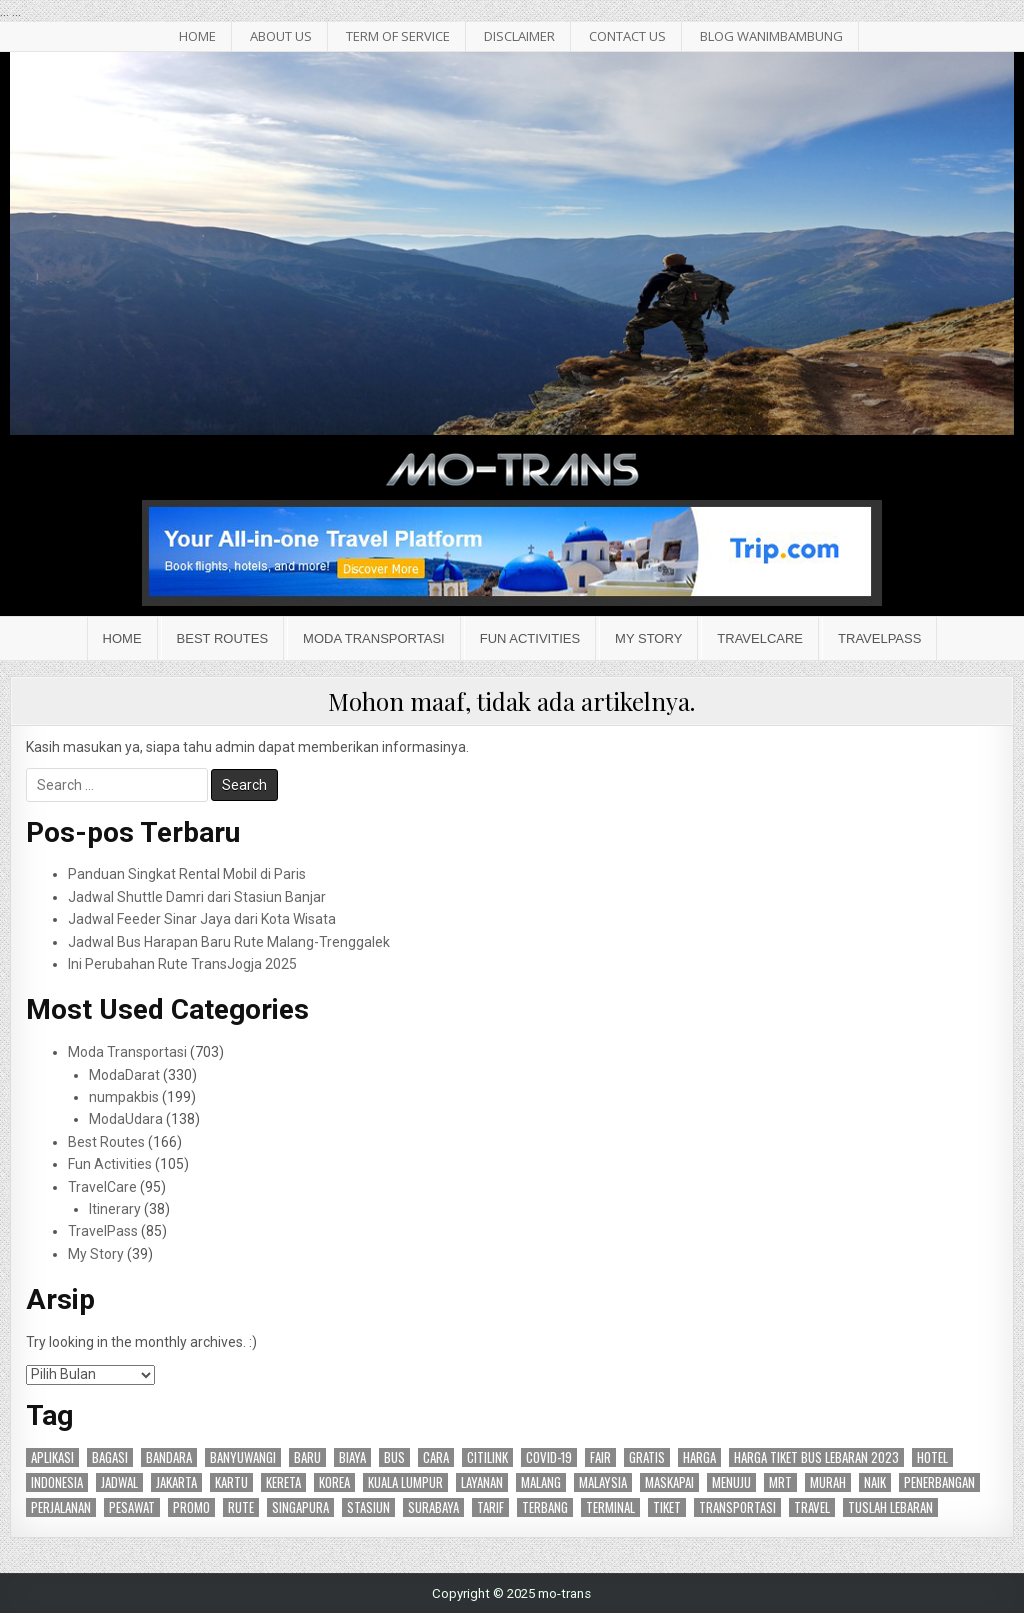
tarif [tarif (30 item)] (490, 1507)
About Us (281, 36)
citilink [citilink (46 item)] (487, 1457)
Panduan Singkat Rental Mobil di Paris (187, 874)
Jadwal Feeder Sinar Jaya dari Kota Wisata (202, 919)
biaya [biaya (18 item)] (352, 1457)
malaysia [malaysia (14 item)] (603, 1482)
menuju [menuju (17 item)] (731, 1482)
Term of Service (398, 36)
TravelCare (760, 638)
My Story (648, 638)
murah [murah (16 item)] (828, 1482)
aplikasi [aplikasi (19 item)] (52, 1457)
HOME (197, 36)
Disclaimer (519, 36)
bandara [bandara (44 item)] (169, 1457)
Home (122, 638)
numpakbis (124, 1097)
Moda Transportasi (374, 638)
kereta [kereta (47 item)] (283, 1482)
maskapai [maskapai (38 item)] (669, 1482)
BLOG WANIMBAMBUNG (771, 36)
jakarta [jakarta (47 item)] (176, 1482)
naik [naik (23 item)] (875, 1482)
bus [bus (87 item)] (394, 1457)
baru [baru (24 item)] (307, 1457)
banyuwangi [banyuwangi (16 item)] (243, 1457)
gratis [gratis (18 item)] (647, 1457)
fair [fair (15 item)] (600, 1457)
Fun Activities (530, 638)
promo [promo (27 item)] (191, 1507)
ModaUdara (126, 1119)
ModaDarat (124, 1075)
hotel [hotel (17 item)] (932, 1457)
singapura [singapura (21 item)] (300, 1507)
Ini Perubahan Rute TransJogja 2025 (182, 964)
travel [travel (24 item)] (812, 1507)
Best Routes (223, 638)
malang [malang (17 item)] (541, 1482)
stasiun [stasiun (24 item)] (368, 1507)
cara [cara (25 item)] (436, 1457)
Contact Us (627, 36)
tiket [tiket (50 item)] (667, 1507)
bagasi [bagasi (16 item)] (110, 1457)
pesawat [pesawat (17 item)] (132, 1507)
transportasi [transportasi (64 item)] (737, 1507)
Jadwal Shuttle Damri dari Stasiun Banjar (197, 897)
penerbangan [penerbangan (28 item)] (939, 1482)
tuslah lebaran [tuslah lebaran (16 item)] (890, 1507)
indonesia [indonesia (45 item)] (57, 1482)
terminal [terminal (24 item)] (610, 1507)
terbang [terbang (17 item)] (545, 1507)
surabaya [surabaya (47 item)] (433, 1507)
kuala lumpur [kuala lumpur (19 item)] (405, 1482)
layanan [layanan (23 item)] (482, 1482)
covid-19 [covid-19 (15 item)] (549, 1457)
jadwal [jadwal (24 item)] (119, 1482)
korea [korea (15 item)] (334, 1482)
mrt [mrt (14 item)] (780, 1482)
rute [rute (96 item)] (241, 1507)
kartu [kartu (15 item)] (231, 1482)
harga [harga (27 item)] (699, 1457)
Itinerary (115, 1209)
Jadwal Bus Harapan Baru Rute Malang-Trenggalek (229, 942)
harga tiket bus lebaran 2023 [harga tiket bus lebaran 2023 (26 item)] (816, 1457)
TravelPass (879, 638)
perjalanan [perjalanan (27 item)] (61, 1507)
